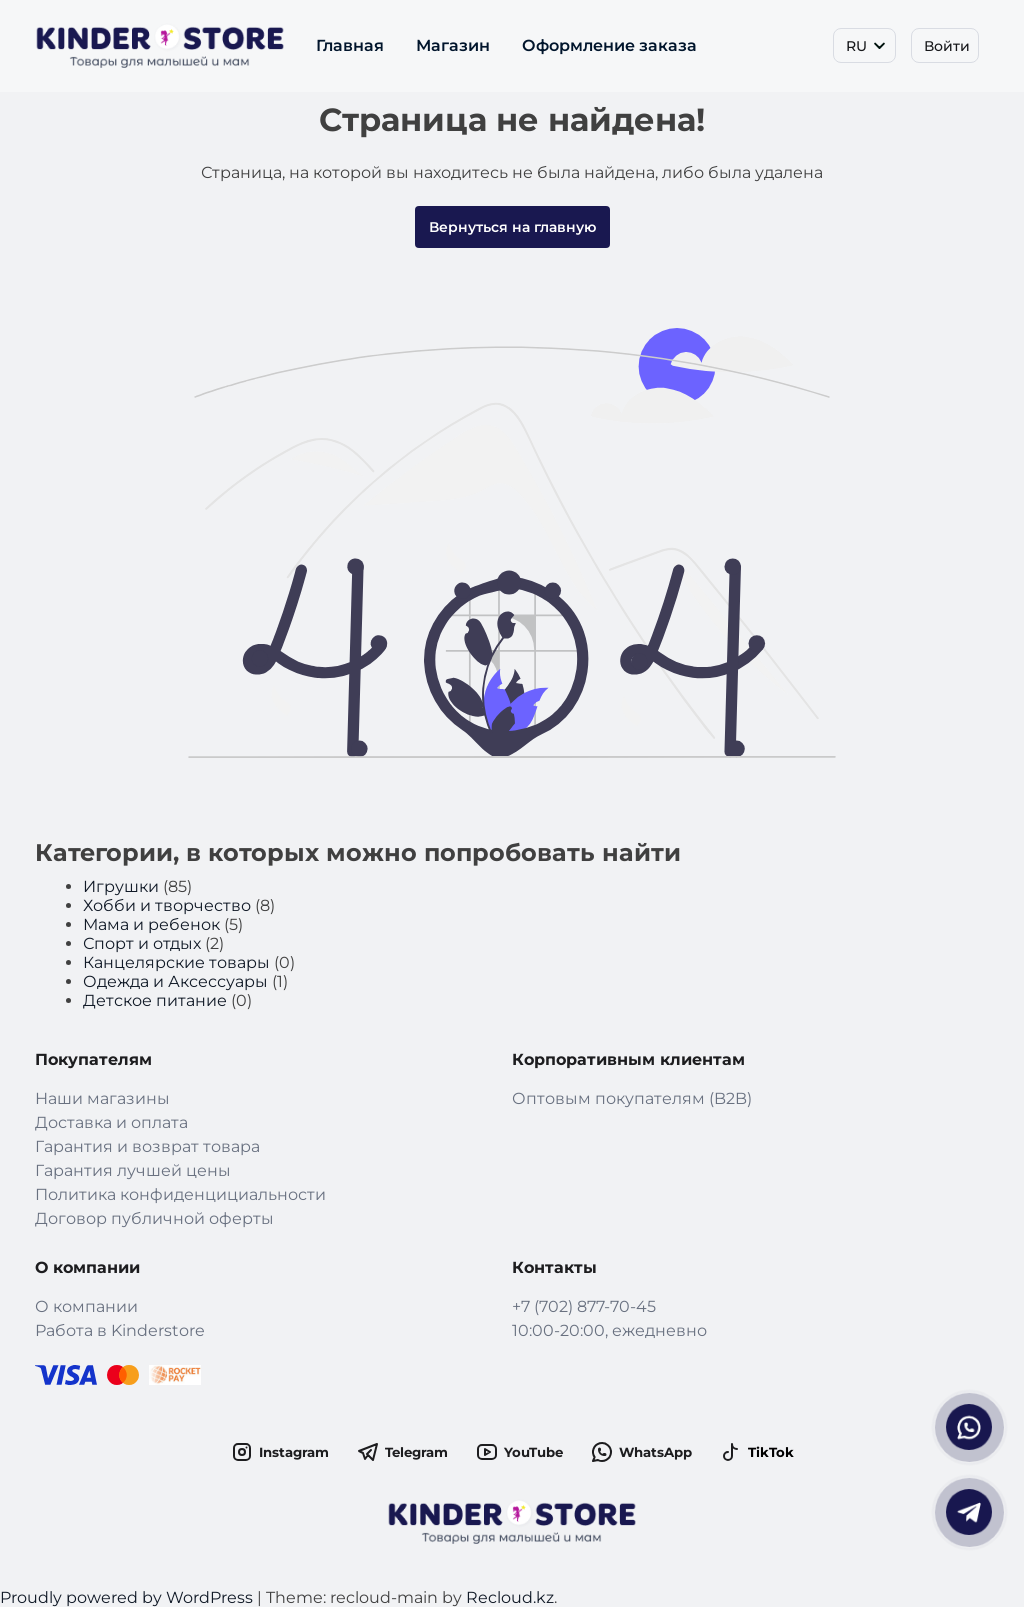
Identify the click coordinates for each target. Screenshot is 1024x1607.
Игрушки (121, 886)
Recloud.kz (510, 1597)
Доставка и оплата (111, 1122)
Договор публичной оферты (154, 1218)
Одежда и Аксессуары (175, 981)
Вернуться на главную (512, 227)
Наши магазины (102, 1098)
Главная (350, 45)
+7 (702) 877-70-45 (584, 1306)
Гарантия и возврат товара (147, 1146)
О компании (86, 1306)
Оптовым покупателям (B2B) (632, 1098)
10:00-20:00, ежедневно (609, 1330)
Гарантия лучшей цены (133, 1170)
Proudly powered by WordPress (128, 1597)
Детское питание (155, 1000)
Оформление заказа (609, 45)
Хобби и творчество (167, 905)
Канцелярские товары (176, 962)
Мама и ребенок (151, 924)
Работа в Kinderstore (120, 1330)
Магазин (453, 45)
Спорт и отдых (142, 943)
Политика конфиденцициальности (180, 1194)
